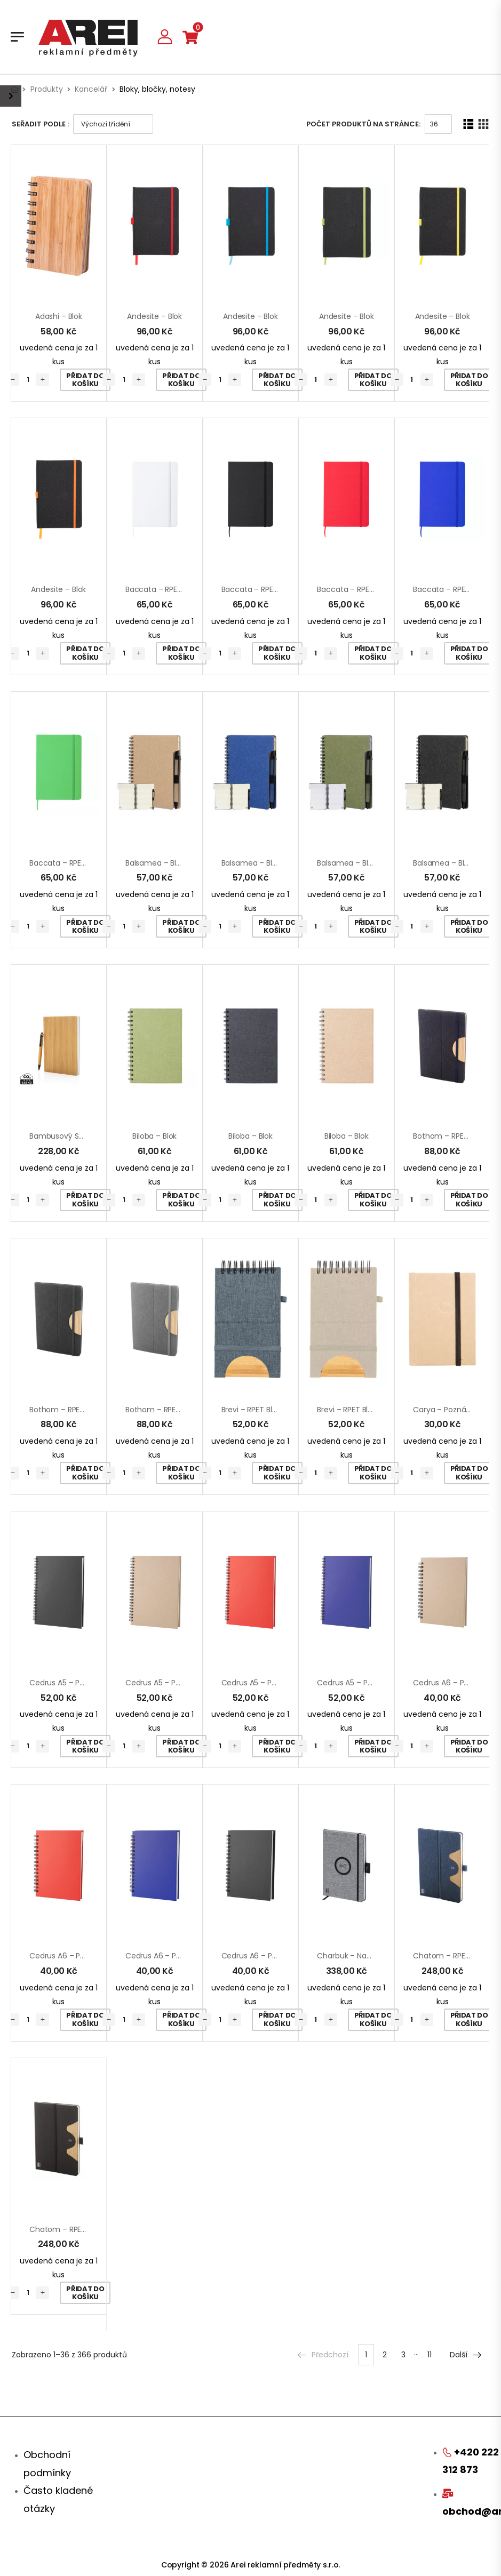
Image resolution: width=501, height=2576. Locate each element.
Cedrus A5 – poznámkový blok (83, 1682)
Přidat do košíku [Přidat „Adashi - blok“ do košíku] (85, 380)
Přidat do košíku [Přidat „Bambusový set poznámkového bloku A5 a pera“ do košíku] (85, 1199)
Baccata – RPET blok (161, 589)
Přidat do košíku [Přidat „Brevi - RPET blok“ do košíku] (277, 1472)
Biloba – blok (154, 1136)
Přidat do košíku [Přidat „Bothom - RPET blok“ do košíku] (469, 1199)
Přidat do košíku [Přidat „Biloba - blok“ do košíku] (181, 1199)
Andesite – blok (154, 316)
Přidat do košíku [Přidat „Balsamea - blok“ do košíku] (181, 926)
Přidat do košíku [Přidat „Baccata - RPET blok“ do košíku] (181, 653)
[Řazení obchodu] (113, 124)
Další (466, 2354)
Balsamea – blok (155, 863)
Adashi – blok (58, 316)
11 (429, 2354)
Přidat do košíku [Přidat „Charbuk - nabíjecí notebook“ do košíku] (373, 2019)
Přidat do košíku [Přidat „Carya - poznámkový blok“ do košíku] (469, 1472)
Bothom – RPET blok (448, 1136)
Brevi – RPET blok (251, 1409)
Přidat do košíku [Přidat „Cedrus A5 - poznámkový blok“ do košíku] (85, 1746)
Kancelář (91, 89)
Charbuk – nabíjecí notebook (370, 1955)
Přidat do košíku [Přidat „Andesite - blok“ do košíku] (181, 380)
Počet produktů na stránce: (363, 124)
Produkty (46, 89)
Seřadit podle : (40, 124)
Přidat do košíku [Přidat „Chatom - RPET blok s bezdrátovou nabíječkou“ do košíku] (469, 2019)
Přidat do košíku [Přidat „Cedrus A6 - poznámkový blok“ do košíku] (469, 1746)
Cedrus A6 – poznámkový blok (84, 1955)
